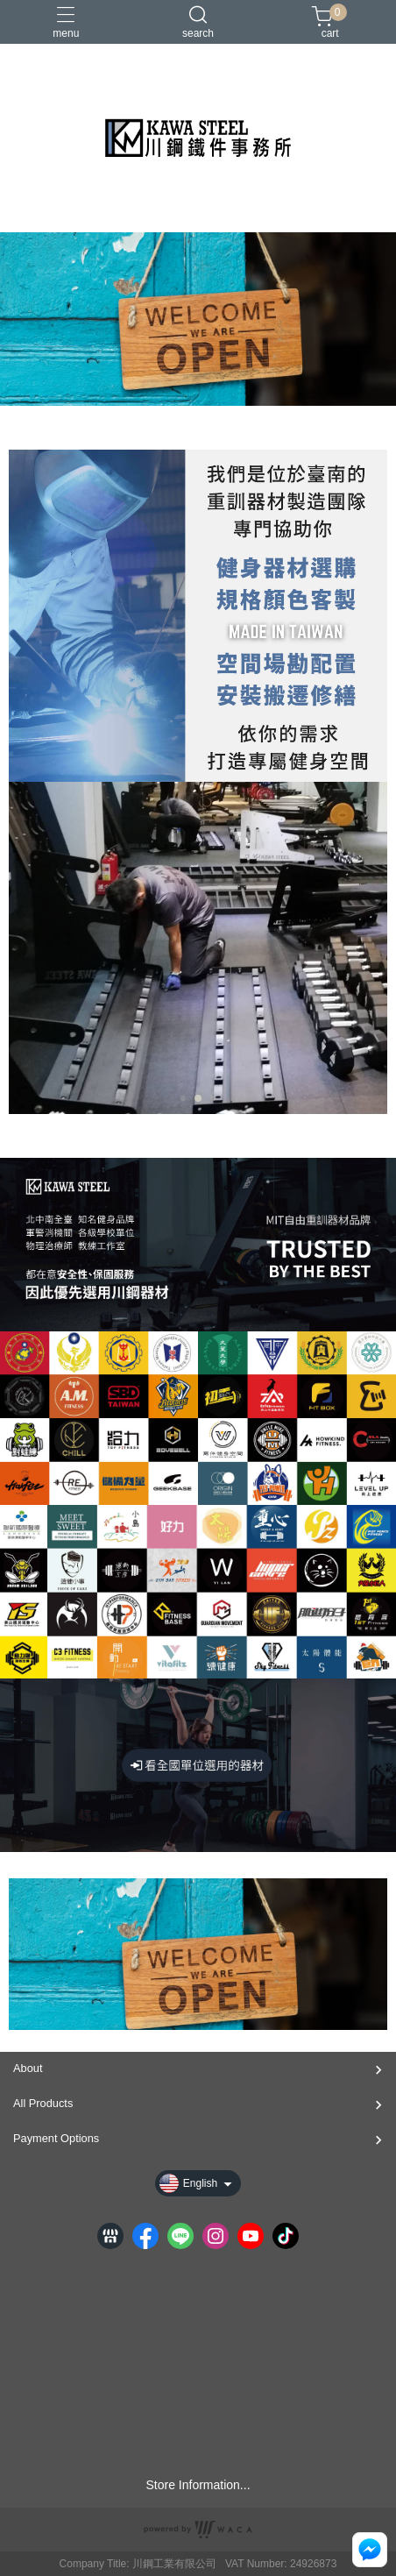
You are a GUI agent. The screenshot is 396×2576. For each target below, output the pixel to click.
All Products (43, 2103)
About (27, 2068)
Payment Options (56, 2138)
